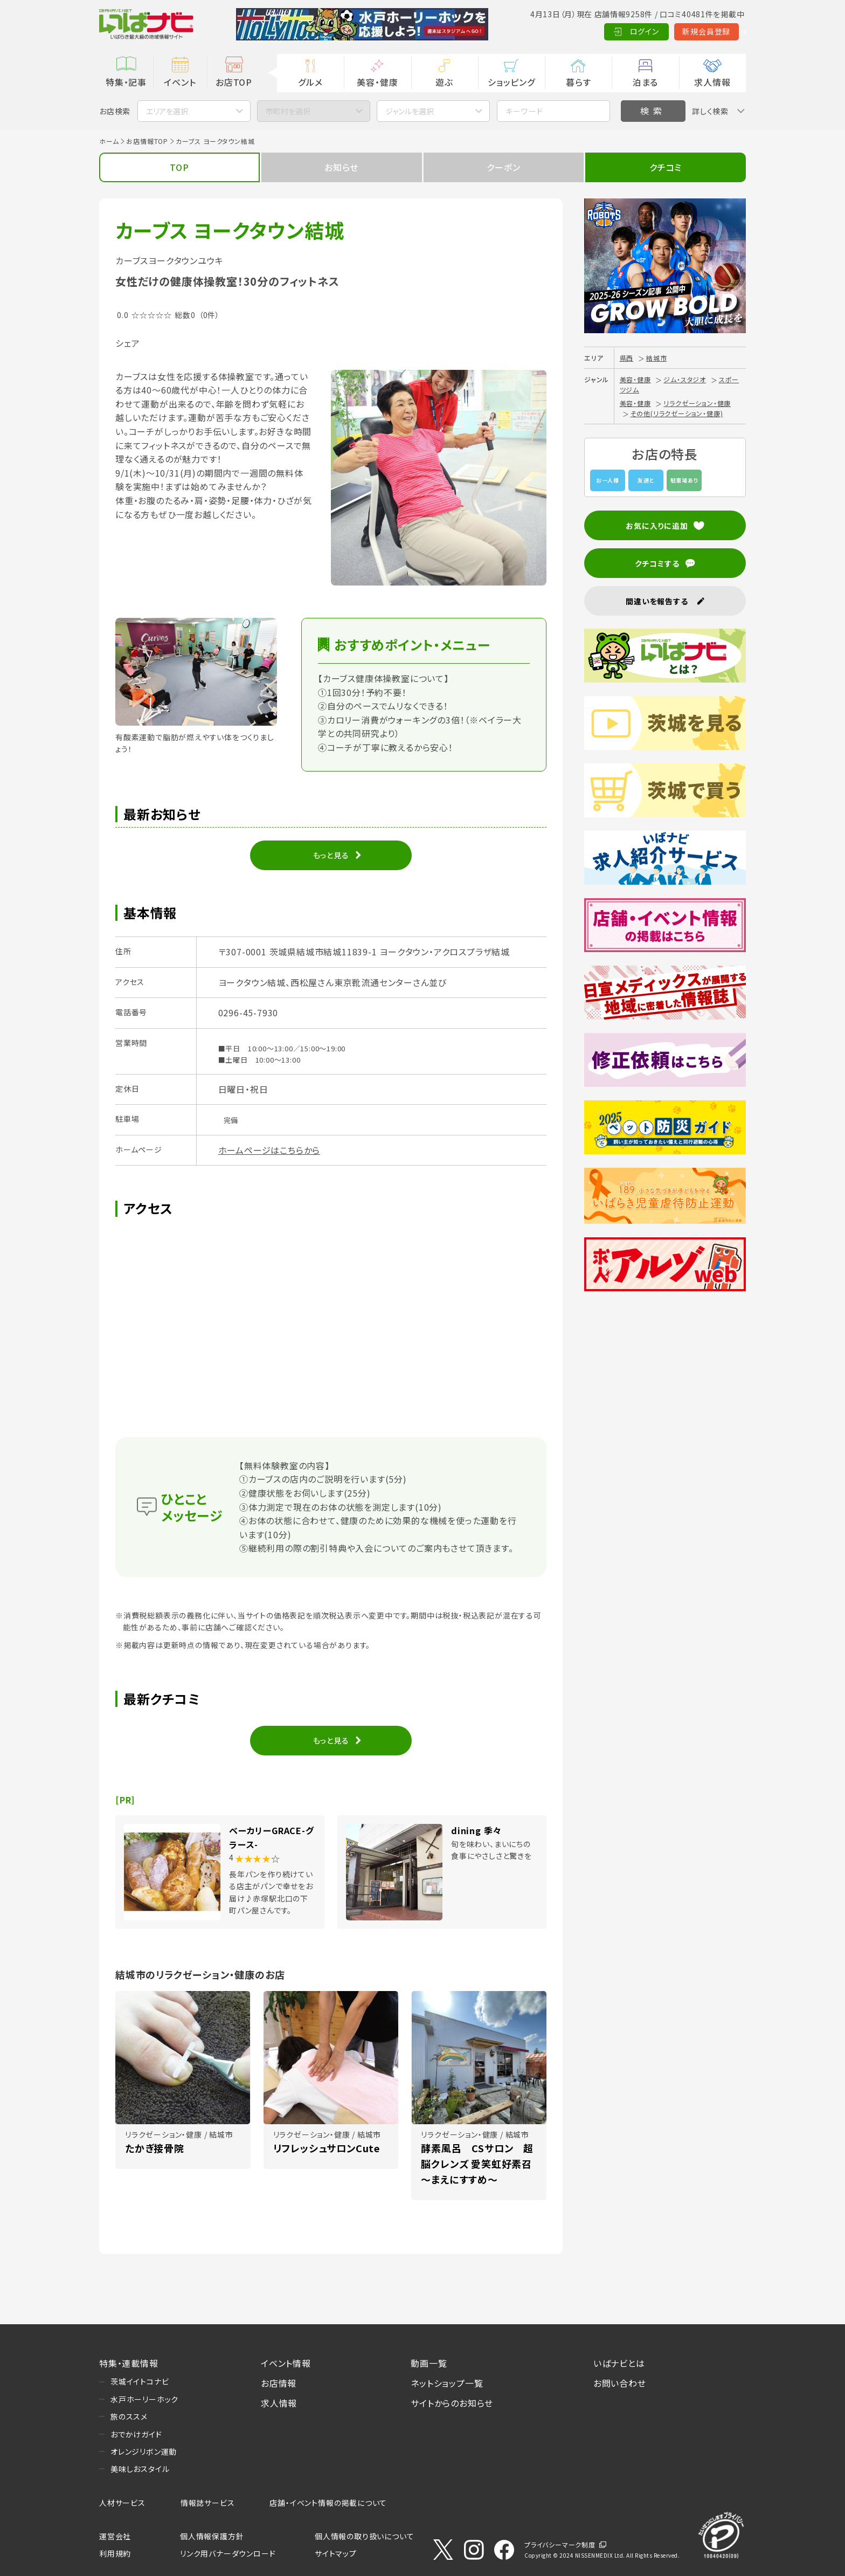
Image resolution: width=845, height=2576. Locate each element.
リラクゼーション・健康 (697, 403)
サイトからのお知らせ (452, 2402)
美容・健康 (377, 81)
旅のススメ (129, 2416)
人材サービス (122, 2502)
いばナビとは (619, 2363)
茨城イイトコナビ (139, 2381)
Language (718, 31)
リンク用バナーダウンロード (227, 2553)
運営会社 (115, 2536)
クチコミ (665, 167)
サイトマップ (336, 2553)
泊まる (645, 81)
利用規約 (115, 2553)
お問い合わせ (619, 2383)
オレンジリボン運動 (143, 2451)
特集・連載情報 (128, 2363)
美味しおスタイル (139, 2468)
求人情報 (712, 81)
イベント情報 (286, 2363)
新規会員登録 (654, 31)
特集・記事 (126, 81)
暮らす (578, 81)
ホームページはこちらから (269, 1150)
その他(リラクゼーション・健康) (677, 413)
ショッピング (511, 81)
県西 (627, 357)
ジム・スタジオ (684, 379)
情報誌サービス (208, 2502)
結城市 (656, 357)
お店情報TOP (147, 141)
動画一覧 (429, 2363)
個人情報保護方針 (212, 2536)
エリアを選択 (167, 111)
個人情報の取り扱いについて (364, 2536)
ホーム (109, 141)
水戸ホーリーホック (144, 2399)
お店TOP (234, 81)
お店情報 (278, 2383)
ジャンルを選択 (409, 111)
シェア (127, 342)
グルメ (310, 81)
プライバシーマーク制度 (559, 2544)
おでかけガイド (136, 2434)
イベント (180, 81)
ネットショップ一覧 (447, 2383)
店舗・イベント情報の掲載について (328, 2502)
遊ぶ (444, 81)
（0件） (209, 314)
